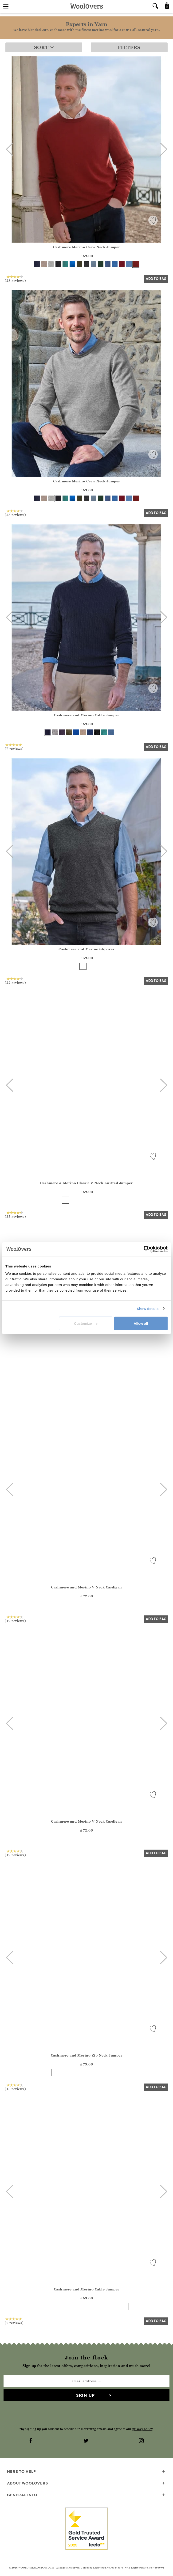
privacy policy (142, 2429)
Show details (148, 1308)
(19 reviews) (15, 1618)
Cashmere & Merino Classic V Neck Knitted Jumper (86, 1183)
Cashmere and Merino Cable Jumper (86, 715)
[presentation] (86, 2414)
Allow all (141, 1323)
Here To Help (86, 2472)
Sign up (85, 2395)
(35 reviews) (15, 1214)
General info (86, 2495)
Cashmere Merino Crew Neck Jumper (86, 247)
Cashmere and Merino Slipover (86, 949)
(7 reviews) (14, 746)
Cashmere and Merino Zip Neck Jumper (86, 2055)
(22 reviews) (15, 980)
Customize (86, 1323)
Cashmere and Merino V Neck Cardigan (86, 1587)
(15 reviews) (15, 2087)
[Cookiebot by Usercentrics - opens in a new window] (147, 1248)
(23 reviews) (15, 278)
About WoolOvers (86, 2483)
